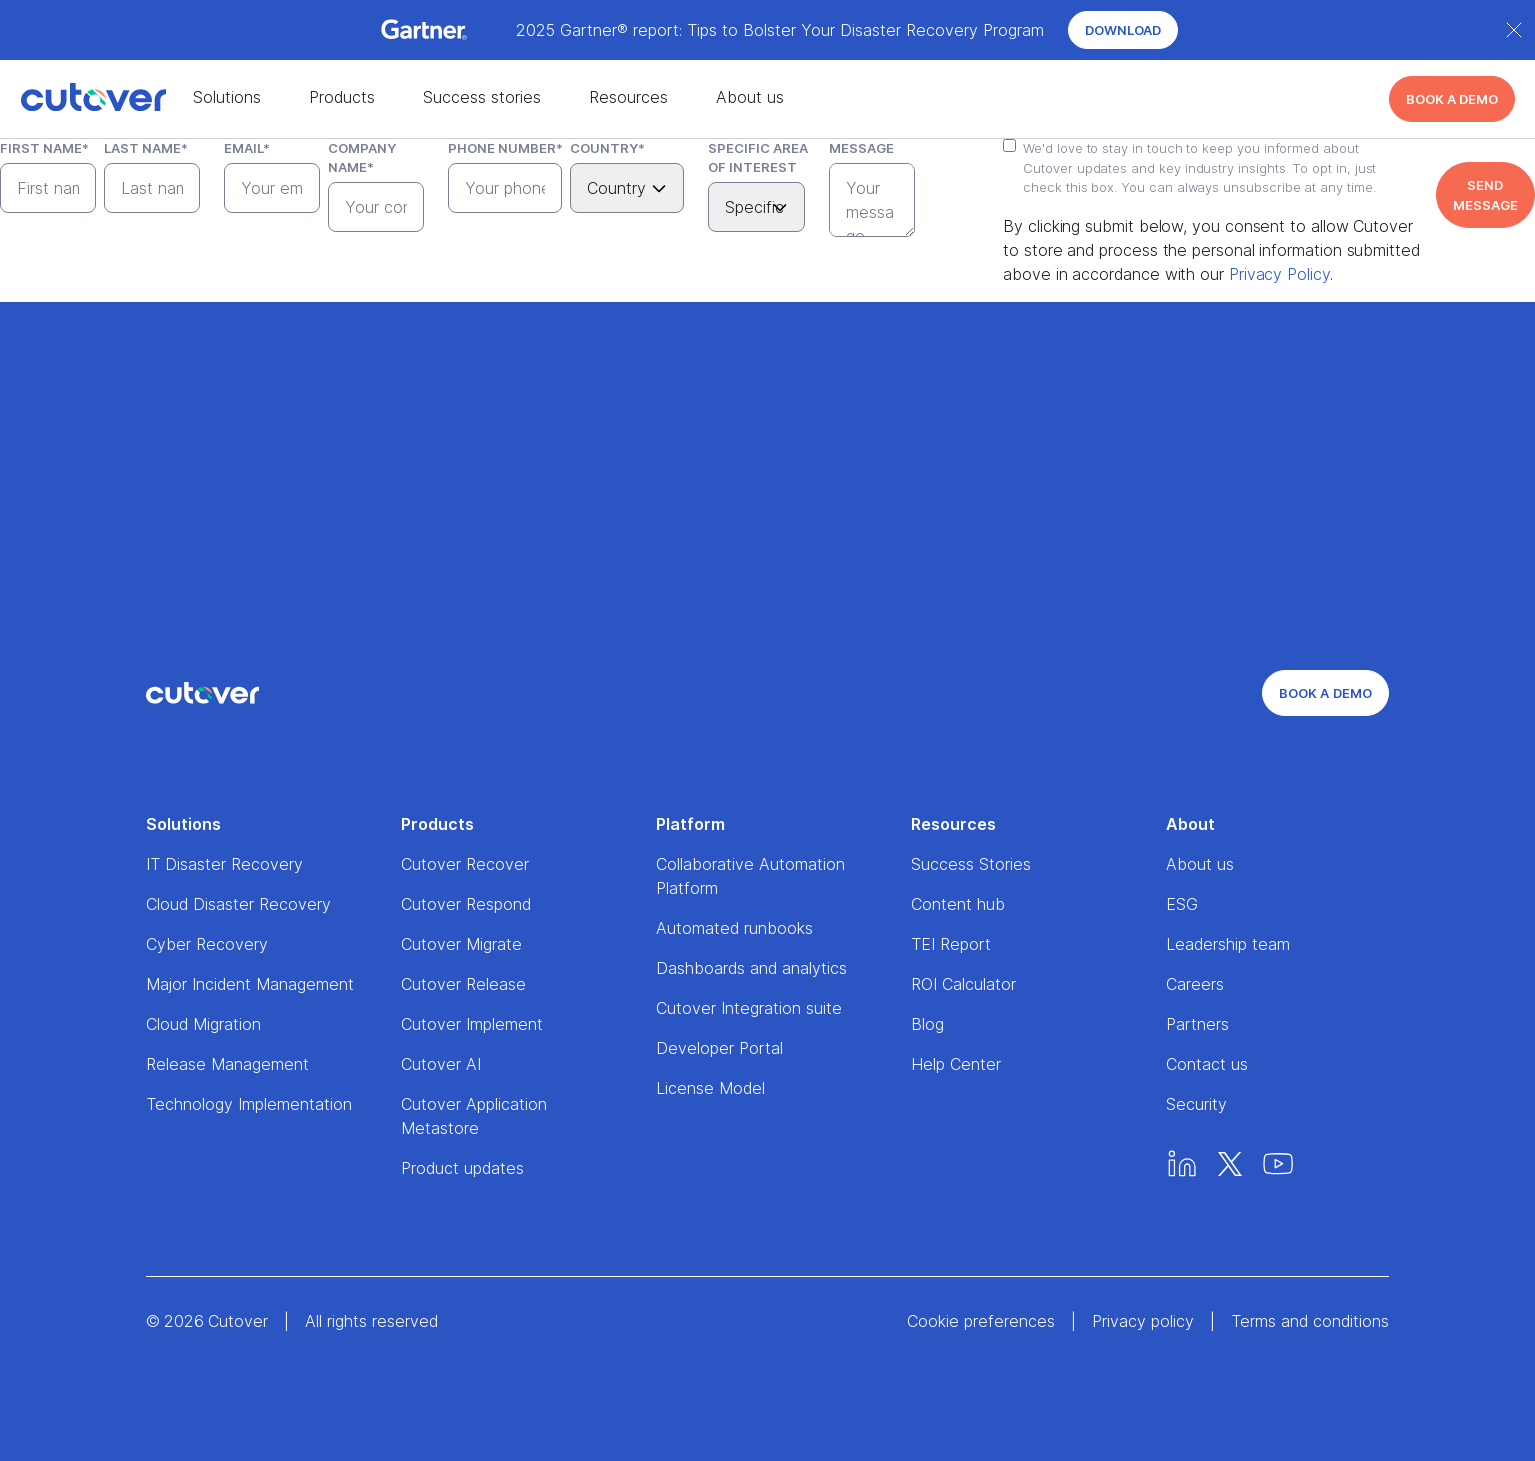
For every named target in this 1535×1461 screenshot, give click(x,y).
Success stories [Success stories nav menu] (482, 97)
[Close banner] (1514, 30)
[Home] (72, 99)
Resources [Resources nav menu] (628, 97)
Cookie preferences (981, 1321)
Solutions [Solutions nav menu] (227, 97)
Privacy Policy (1279, 274)
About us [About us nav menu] (750, 97)
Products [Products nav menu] (342, 97)
